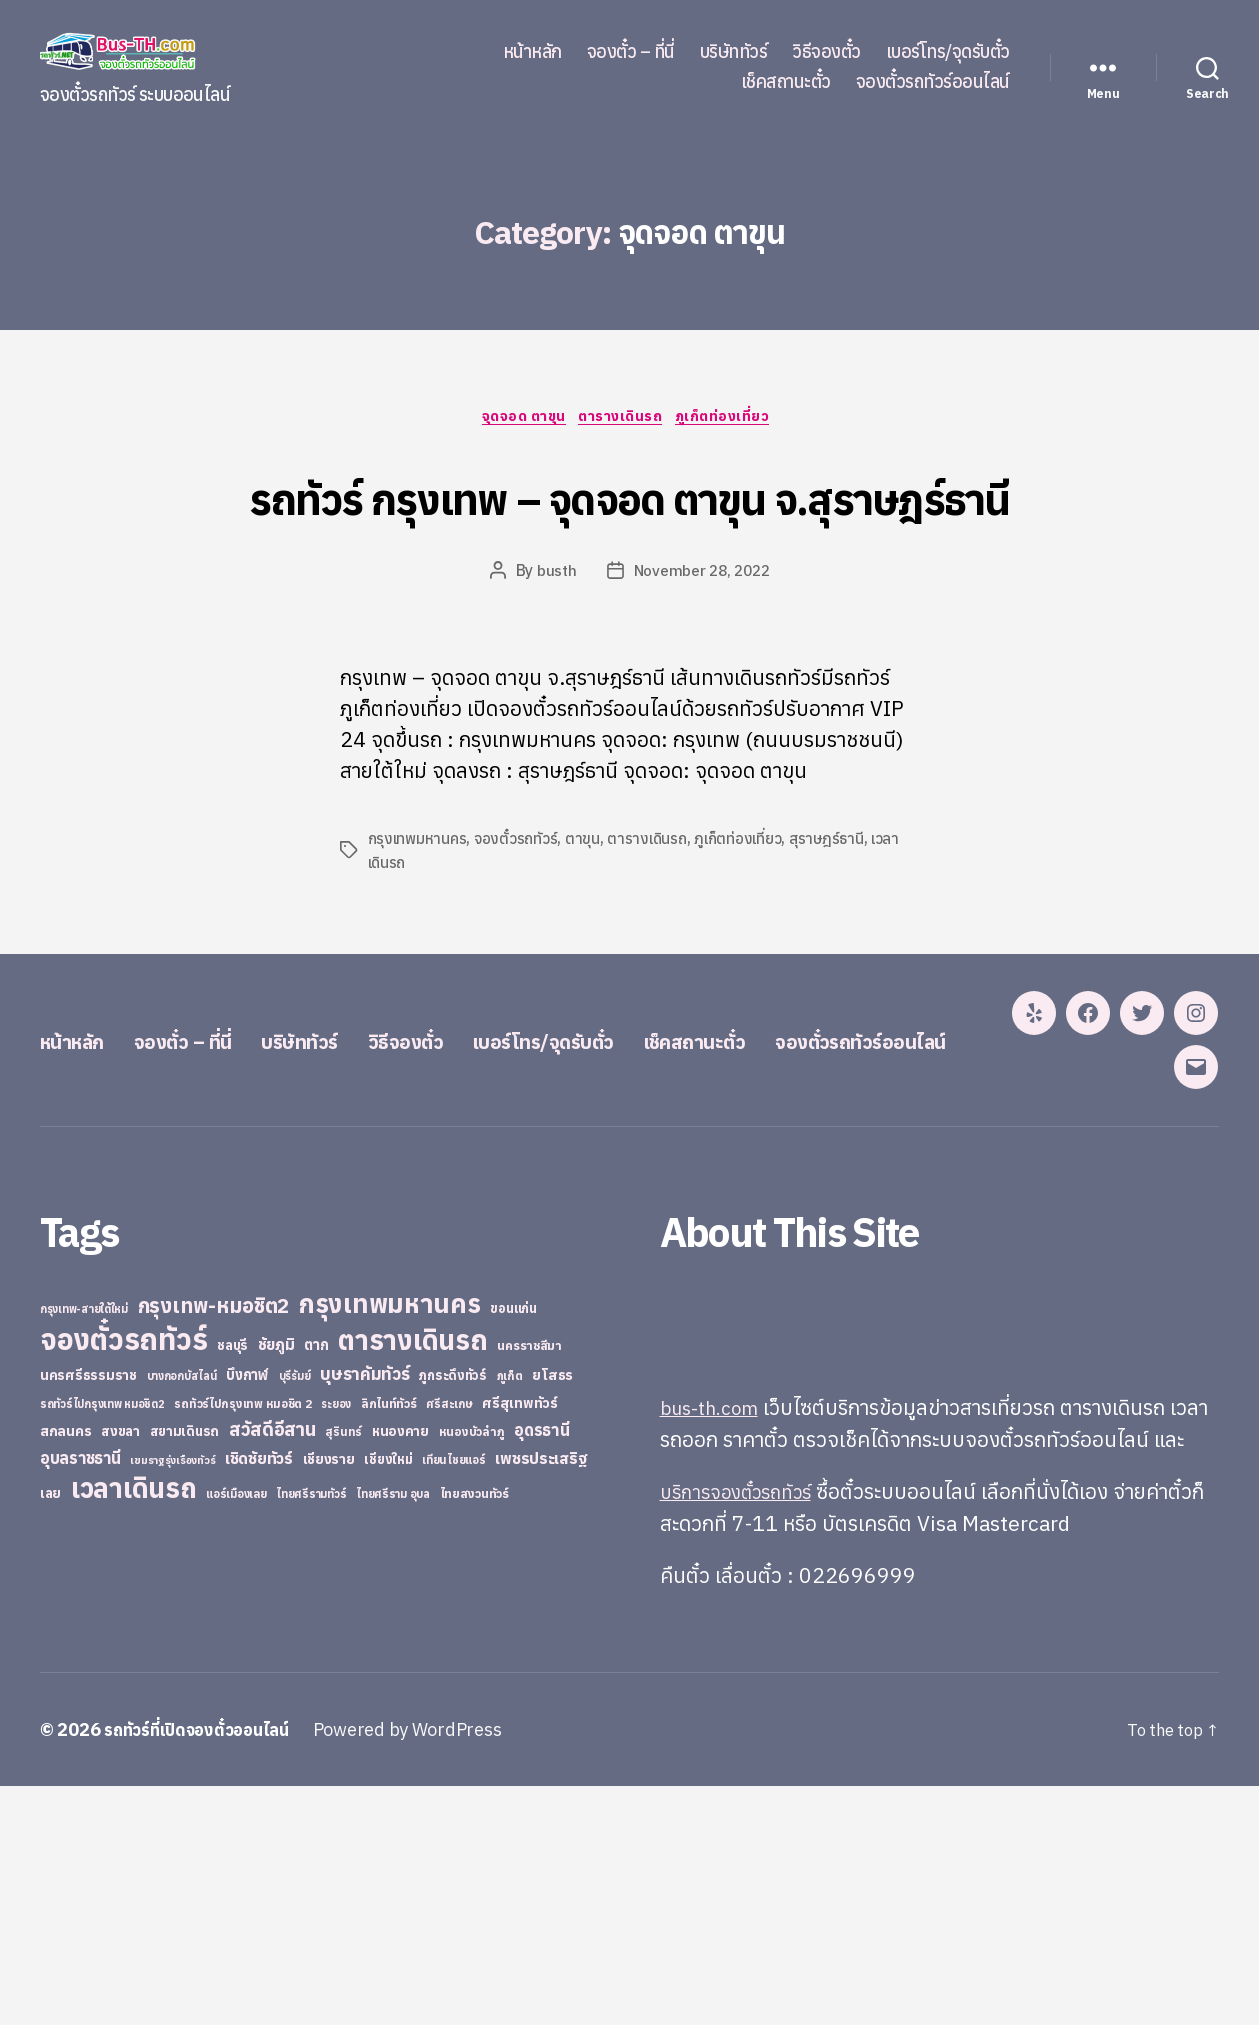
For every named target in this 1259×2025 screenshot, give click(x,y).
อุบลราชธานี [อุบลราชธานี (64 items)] (80, 1697)
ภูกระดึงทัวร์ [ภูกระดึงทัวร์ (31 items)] (453, 1615)
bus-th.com (714, 1647)
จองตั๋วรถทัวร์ (519, 916)
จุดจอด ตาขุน (517, 419)
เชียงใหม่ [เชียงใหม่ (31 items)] (388, 1699)
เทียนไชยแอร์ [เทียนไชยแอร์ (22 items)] (453, 1699)
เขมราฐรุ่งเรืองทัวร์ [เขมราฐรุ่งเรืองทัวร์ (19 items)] (172, 1700)
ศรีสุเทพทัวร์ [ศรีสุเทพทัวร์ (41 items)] (520, 1643)
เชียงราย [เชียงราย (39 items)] (329, 1699)
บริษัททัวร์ (734, 52)
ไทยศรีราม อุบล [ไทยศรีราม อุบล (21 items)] (393, 1734)
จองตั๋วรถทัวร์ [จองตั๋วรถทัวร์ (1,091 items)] (123, 1579)
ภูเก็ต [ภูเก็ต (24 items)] (510, 1615)
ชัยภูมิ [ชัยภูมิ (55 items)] (276, 1584)
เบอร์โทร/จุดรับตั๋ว (948, 52)
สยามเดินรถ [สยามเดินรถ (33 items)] (185, 1671)
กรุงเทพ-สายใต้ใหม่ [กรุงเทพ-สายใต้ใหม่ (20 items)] (84, 1549)
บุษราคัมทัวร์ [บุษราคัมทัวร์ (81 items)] (365, 1613)
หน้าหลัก (532, 52)
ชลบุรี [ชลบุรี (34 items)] (232, 1585)
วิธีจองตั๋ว (826, 52)
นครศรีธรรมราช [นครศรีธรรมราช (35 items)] (88, 1615)
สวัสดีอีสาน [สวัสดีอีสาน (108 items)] (272, 1669)
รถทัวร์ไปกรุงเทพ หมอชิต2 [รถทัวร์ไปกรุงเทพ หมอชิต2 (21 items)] (102, 1644)
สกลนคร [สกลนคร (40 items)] (65, 1671)
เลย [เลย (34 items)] (50, 1733)
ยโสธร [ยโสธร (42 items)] (552, 1614)
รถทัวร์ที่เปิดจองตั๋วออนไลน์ (205, 1968)
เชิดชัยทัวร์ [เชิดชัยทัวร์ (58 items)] (259, 1698)
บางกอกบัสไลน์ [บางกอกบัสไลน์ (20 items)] (182, 1616)
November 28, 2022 (702, 648)
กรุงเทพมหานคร (419, 916)
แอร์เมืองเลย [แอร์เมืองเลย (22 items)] (236, 1733)
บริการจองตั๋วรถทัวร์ (744, 1731)
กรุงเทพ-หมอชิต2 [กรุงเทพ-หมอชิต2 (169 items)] (214, 1545)
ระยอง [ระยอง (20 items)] (336, 1644)
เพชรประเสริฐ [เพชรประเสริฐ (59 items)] (541, 1698)
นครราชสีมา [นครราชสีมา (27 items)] (529, 1585)
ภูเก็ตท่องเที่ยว (736, 419)
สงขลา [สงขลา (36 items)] (120, 1671)
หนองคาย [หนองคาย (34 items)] (400, 1671)
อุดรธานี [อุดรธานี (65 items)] (541, 1669)
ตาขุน (586, 916)
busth (553, 648)
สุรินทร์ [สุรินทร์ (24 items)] (343, 1671)
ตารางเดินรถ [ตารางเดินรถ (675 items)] (412, 1579)
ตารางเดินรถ (624, 419)
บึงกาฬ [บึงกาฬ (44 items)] (247, 1614)
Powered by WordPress (424, 1968)
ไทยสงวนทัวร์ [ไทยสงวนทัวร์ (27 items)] (474, 1733)
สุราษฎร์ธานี (834, 916)
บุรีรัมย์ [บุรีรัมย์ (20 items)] (295, 1616)
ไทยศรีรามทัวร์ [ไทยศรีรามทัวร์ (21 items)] (311, 1734)
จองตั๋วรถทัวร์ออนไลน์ (933, 82)
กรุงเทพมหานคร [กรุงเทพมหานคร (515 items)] (390, 1543)
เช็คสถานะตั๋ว (786, 82)
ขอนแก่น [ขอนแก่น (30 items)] (513, 1548)
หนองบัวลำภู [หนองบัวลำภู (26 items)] (472, 1671)
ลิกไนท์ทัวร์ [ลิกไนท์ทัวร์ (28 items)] (389, 1643)
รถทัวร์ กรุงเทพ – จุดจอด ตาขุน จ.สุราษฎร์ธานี (629, 532)
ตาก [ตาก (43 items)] (316, 1584)
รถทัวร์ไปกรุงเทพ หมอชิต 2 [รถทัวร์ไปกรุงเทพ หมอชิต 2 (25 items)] (242, 1643)
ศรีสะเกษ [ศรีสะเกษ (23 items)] (449, 1643)
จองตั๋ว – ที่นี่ (631, 52)
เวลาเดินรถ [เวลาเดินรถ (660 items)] (134, 1727)
